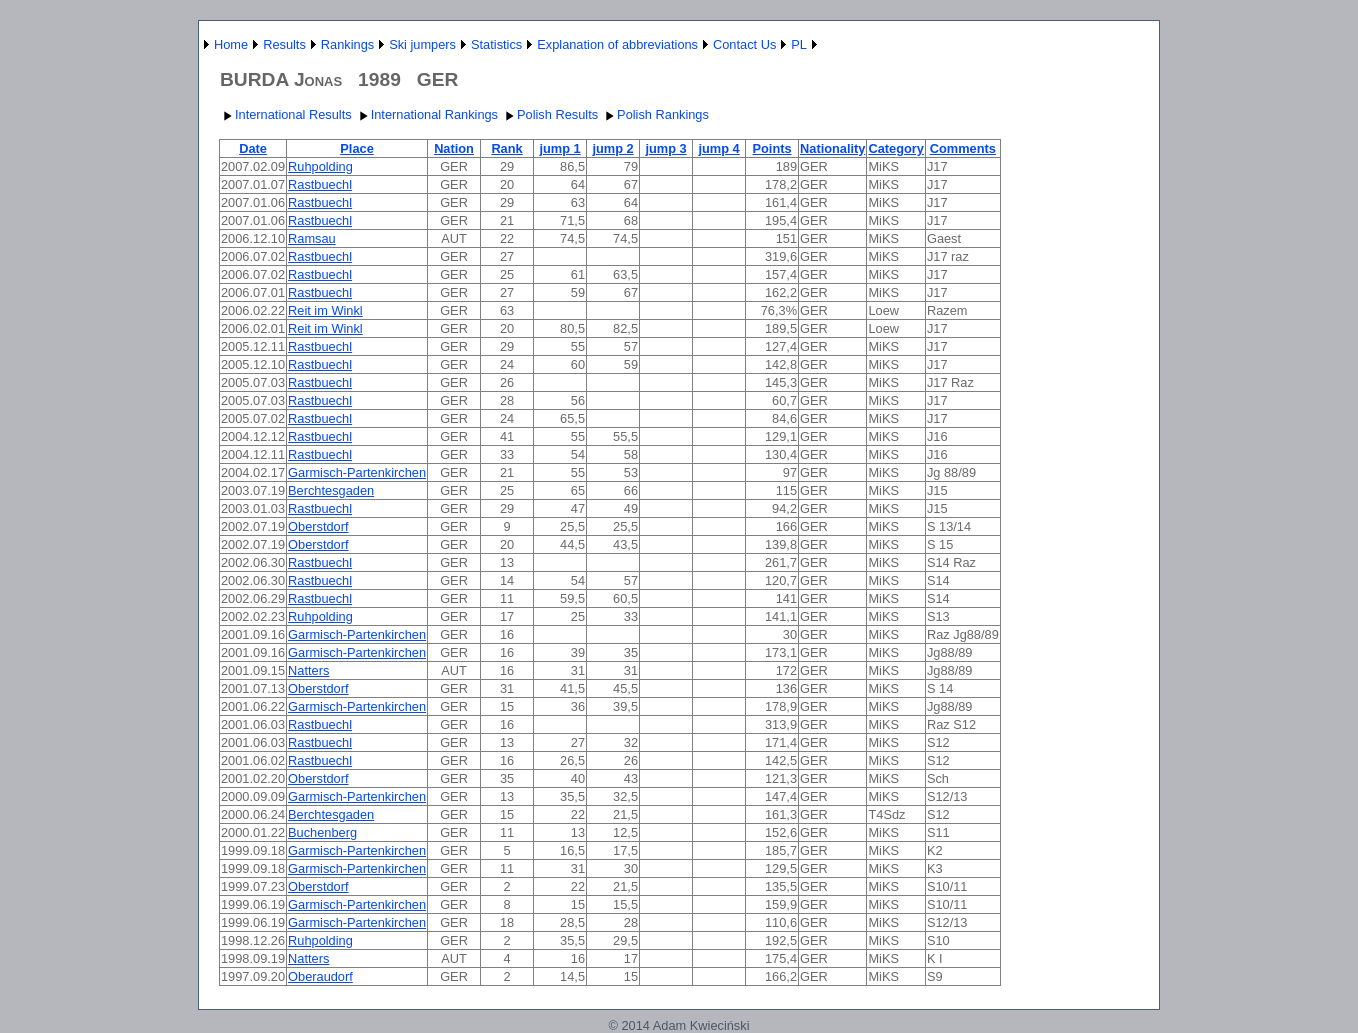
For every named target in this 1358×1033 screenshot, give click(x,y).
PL (799, 44)
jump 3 (665, 148)
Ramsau (312, 238)
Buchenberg (322, 832)
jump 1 (559, 148)
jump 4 (718, 148)
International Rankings (426, 114)
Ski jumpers (422, 44)
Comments (963, 148)
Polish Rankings (655, 114)
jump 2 (612, 148)
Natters (308, 670)
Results (284, 44)
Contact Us (744, 44)
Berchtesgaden (331, 490)
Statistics (496, 44)
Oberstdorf (318, 526)
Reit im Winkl (325, 310)
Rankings (347, 44)
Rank (506, 148)
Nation (454, 148)
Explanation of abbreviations (617, 44)
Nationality (832, 148)
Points (771, 148)
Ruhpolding (320, 166)
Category (895, 148)
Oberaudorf (320, 976)
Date (253, 148)
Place (356, 148)
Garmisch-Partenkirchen (357, 472)
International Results (285, 114)
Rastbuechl (320, 184)
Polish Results (549, 114)
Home (231, 44)
